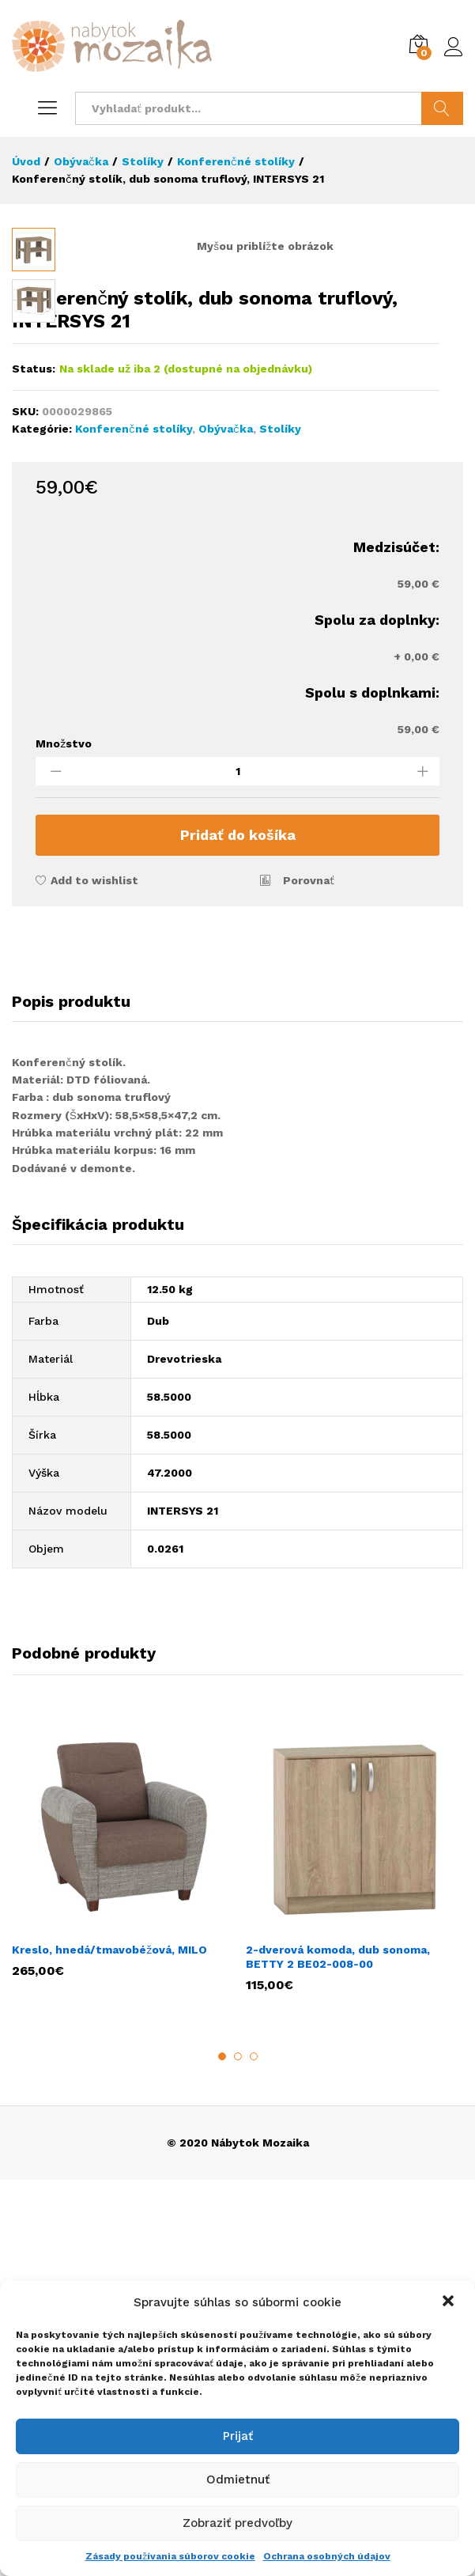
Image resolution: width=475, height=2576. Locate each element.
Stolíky (280, 825)
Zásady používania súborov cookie (170, 2556)
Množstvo (64, 1139)
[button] (449, 2302)
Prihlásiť (453, 47)
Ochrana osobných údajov (326, 2556)
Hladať (442, 108)
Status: (33, 764)
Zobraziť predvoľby (237, 2523)
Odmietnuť (238, 2479)
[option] (121, 2250)
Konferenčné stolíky (133, 825)
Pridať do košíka (238, 1231)
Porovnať (308, 1276)
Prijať (238, 2436)
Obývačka (225, 825)
